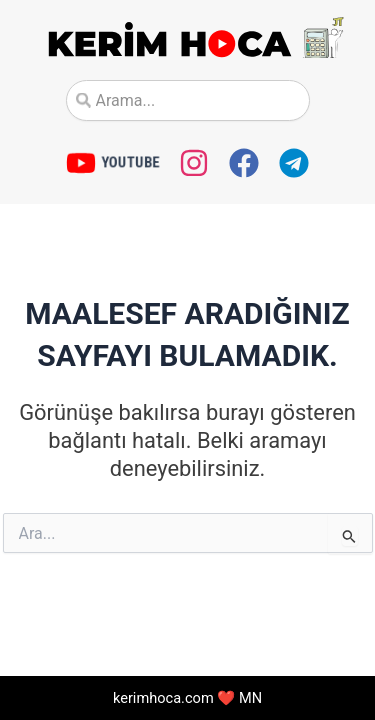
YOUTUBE (130, 162)
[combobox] (188, 100)
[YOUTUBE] (81, 163)
